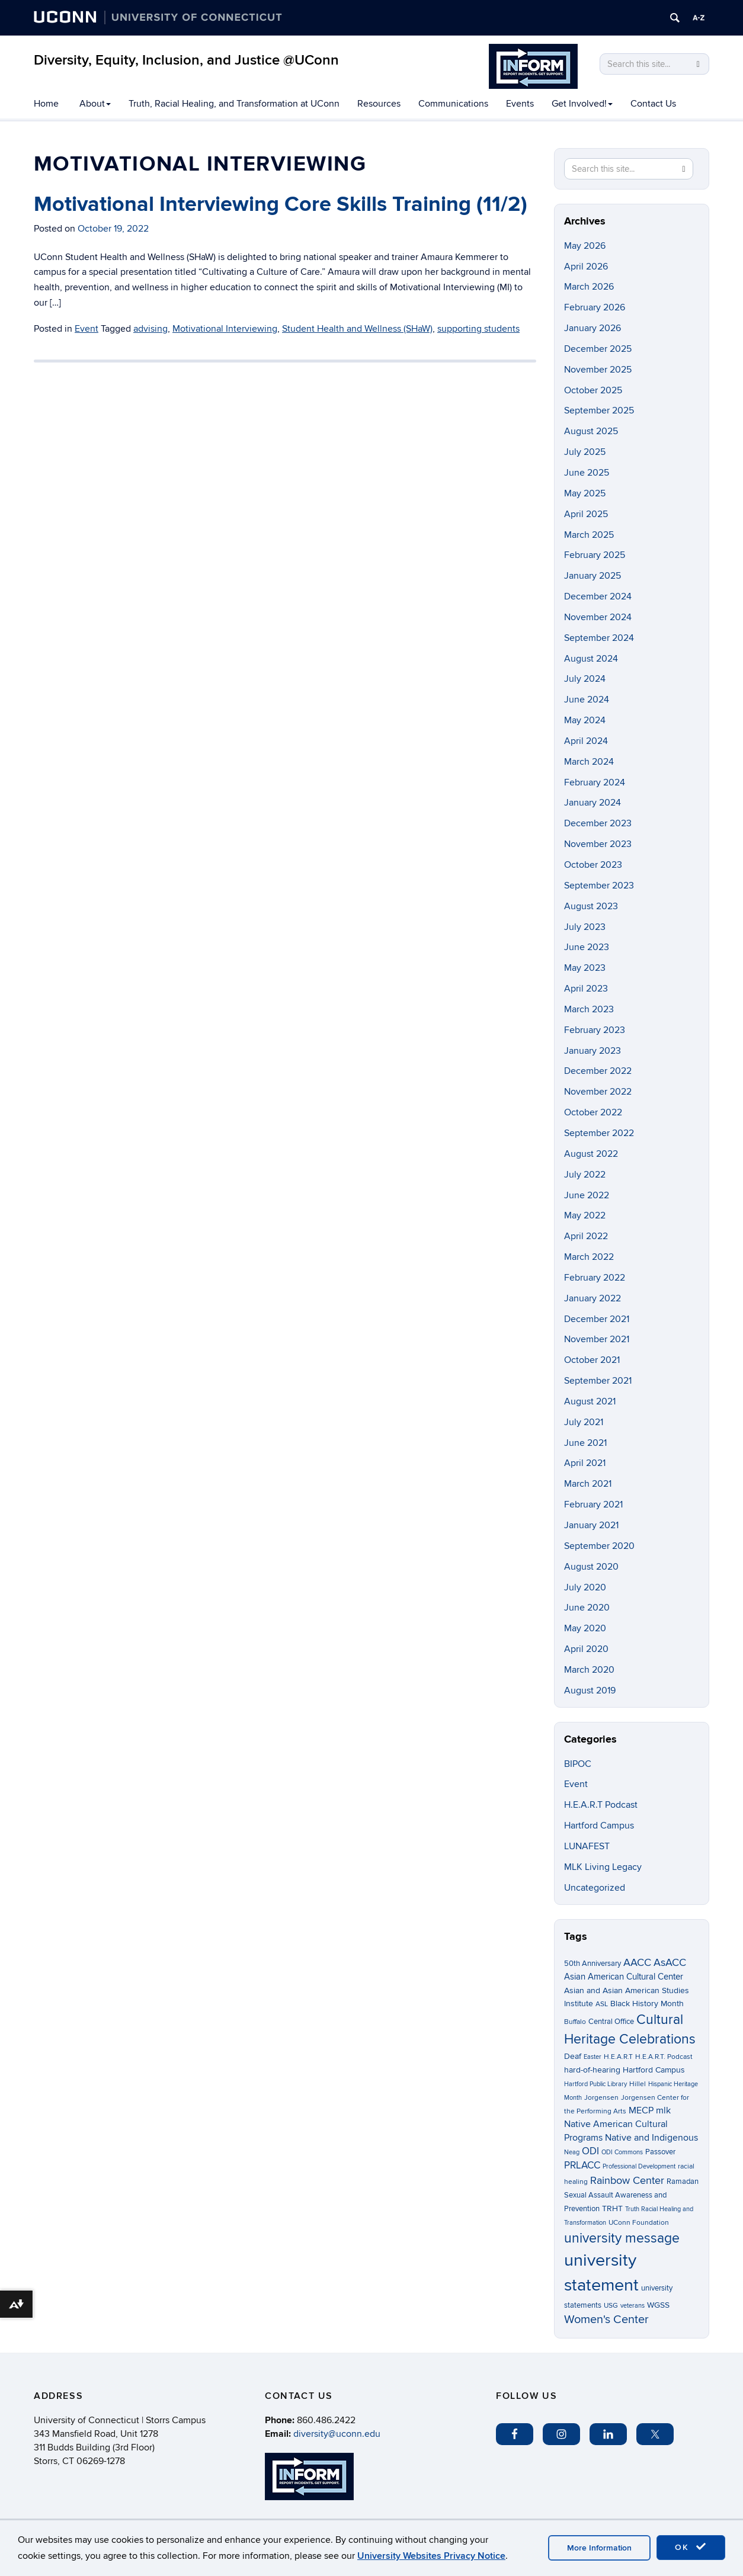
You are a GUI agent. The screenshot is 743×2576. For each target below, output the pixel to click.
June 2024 (586, 699)
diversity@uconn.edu (336, 2434)
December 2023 (598, 823)
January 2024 (592, 803)
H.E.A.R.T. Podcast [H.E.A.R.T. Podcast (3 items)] (664, 2056)
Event (86, 329)
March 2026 (589, 287)
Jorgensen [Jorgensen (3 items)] (601, 2097)
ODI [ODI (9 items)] (590, 2151)
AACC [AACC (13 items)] (637, 1962)
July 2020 (585, 1587)
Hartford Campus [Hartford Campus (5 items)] (654, 2070)
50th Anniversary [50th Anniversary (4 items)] (592, 1963)
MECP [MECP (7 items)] (641, 2110)
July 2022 (585, 1174)
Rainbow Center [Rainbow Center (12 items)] (627, 2180)
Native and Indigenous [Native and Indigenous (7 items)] (651, 2138)
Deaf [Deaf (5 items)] (572, 2056)
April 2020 (586, 1649)
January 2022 (592, 1298)
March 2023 (589, 1009)
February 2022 (594, 1278)
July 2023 (585, 927)
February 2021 (593, 1504)
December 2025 (598, 349)
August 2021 (590, 1401)
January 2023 (592, 1051)
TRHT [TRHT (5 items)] (612, 2208)
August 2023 (591, 906)
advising (150, 329)
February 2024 (594, 782)
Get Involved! (582, 104)
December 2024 (598, 596)
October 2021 (592, 1360)
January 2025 (592, 576)
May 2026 (585, 246)
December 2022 (598, 1071)
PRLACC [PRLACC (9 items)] (582, 2165)
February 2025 (594, 555)
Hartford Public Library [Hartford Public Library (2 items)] (595, 2084)
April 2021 (585, 1463)
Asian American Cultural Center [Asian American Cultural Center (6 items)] (623, 1976)
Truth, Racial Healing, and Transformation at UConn (234, 104)
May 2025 (585, 493)
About (95, 104)
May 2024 (585, 720)
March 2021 (587, 1484)
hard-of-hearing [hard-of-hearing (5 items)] (592, 2070)
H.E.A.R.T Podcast (601, 1805)
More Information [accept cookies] (599, 2548)
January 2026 (592, 328)
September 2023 (599, 885)
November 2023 (598, 844)
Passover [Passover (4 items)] (660, 2152)
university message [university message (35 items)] (622, 2238)
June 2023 (586, 947)
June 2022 (586, 1195)
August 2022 (591, 1154)
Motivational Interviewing (224, 329)
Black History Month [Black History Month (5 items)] (647, 2003)
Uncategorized (594, 1888)
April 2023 (586, 989)
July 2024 (585, 679)
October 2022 (593, 1112)
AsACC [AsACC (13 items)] (670, 1962)
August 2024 (591, 659)
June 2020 (587, 1607)
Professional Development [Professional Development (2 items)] (639, 2166)
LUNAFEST (587, 1846)
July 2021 (583, 1422)
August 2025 (591, 431)
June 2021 (585, 1443)
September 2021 (598, 1381)
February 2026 (594, 307)
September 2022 (599, 1133)
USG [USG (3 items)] (611, 2305)
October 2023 (593, 865)
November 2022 (598, 1092)
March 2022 (589, 1257)
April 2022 (586, 1236)
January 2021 (591, 1525)
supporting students (478, 329)
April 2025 (586, 514)
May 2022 (585, 1215)
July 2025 (585, 452)
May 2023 (585, 968)
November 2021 (596, 1339)
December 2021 (596, 1319)
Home (46, 104)
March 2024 (589, 762)
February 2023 (594, 1030)
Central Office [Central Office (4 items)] (611, 2021)
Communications (453, 104)
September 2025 (599, 410)
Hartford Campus (599, 1825)
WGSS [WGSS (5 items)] (658, 2305)
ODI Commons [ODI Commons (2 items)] (622, 2152)
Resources (379, 104)
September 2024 (599, 638)
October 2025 (593, 390)
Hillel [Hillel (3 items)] (637, 2084)
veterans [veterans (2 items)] (632, 2305)
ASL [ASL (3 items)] (601, 2004)
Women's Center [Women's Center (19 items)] (606, 2319)
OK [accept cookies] (691, 2547)
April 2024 (586, 741)
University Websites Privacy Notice (431, 2556)
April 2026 (586, 266)
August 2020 (591, 1567)
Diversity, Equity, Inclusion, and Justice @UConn (186, 60)
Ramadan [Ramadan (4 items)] (683, 2181)
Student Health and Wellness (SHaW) (357, 329)
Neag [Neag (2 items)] (571, 2152)
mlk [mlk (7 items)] (663, 2110)
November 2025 (598, 370)
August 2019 (590, 1690)
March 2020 (589, 1670)
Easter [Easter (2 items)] (592, 2057)
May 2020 (585, 1628)
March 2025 (589, 535)
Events (520, 104)
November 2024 (598, 617)
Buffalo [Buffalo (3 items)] (575, 2021)
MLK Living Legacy (603, 1867)
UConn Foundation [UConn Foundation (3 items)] (639, 2222)
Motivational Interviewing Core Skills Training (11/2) (280, 204)
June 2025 (586, 473)
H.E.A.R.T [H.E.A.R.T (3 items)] (618, 2056)
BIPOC (577, 1764)
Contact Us (653, 104)
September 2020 (599, 1546)
